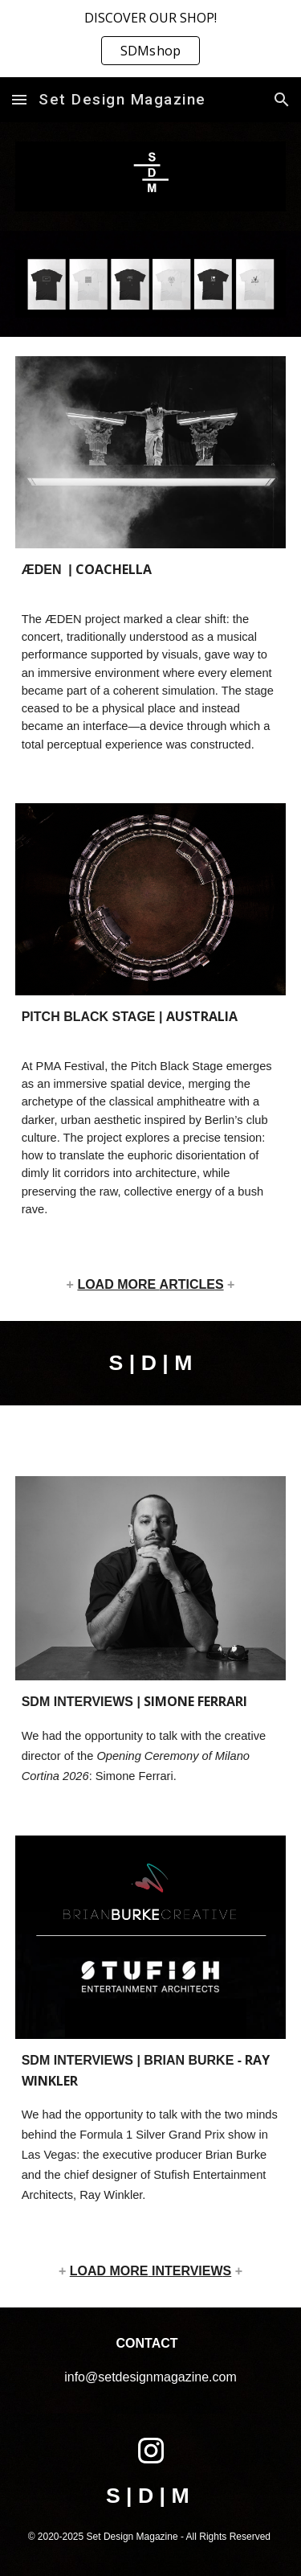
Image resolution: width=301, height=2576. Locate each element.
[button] (19, 99)
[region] (150, 38)
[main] (151, 656)
